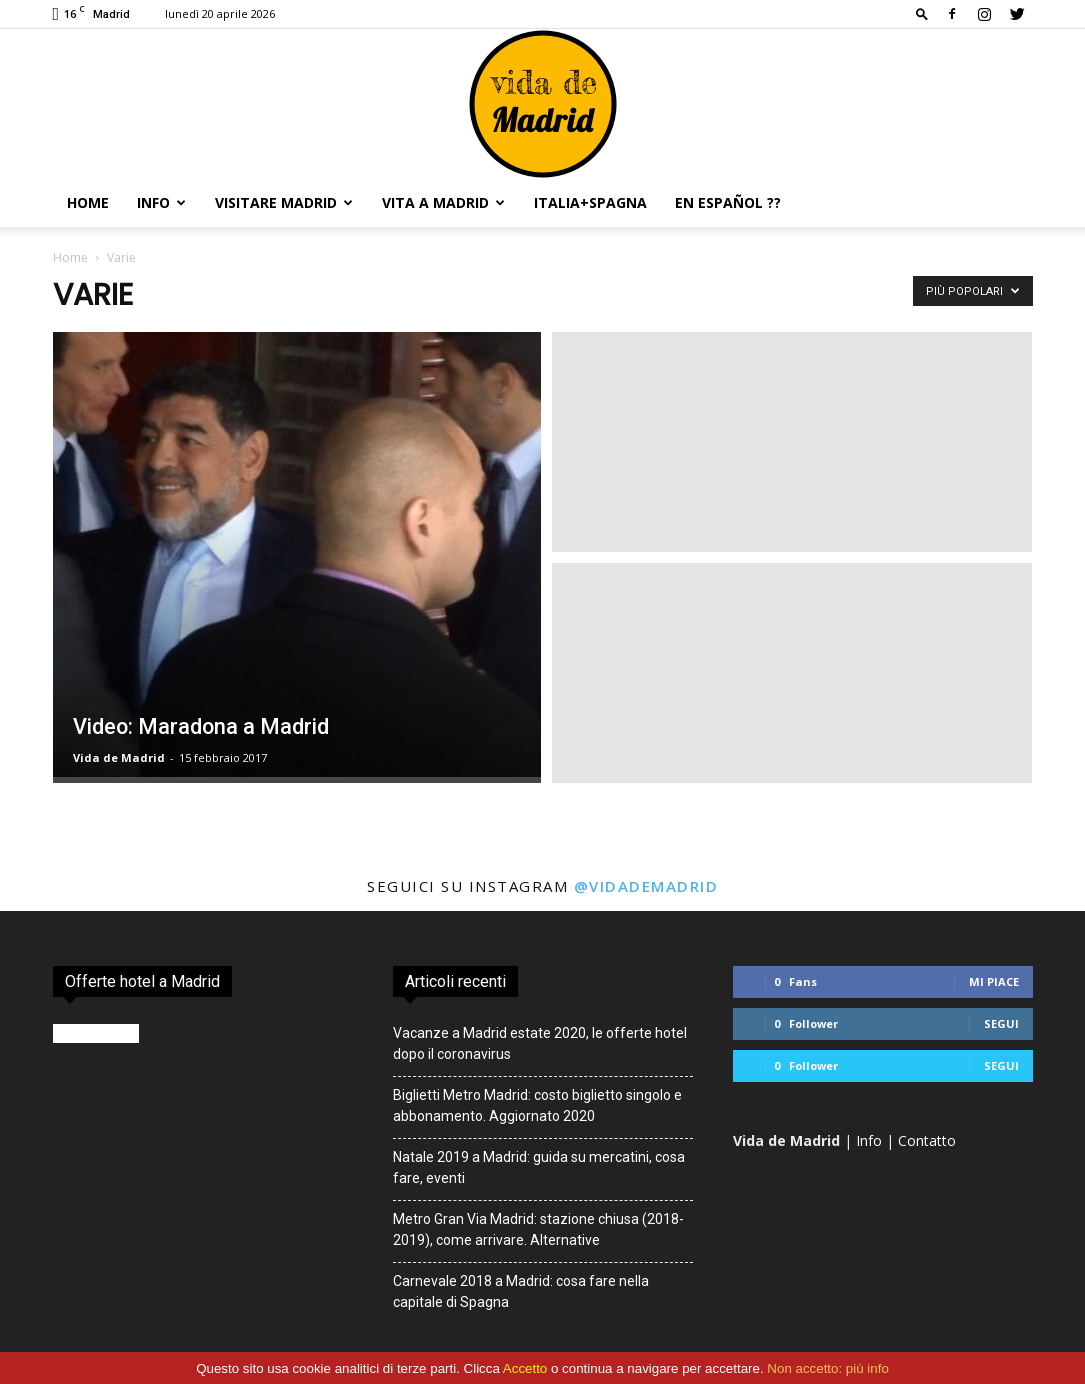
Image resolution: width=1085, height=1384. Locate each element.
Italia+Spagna (590, 202)
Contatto (927, 1140)
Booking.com (96, 1033)
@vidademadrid (646, 886)
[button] (922, 13)
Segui (1001, 1023)
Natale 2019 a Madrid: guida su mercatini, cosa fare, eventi (539, 1167)
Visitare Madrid (284, 202)
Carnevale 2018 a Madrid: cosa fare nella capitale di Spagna (521, 1291)
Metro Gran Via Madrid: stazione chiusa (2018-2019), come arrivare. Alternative (538, 1229)
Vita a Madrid (443, 202)
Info (161, 202)
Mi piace (994, 981)
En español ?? (728, 202)
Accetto (525, 1368)
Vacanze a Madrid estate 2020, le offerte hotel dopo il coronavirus (540, 1043)
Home (88, 202)
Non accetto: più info (828, 1368)
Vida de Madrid (119, 757)
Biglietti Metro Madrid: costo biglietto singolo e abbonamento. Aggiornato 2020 (537, 1105)
